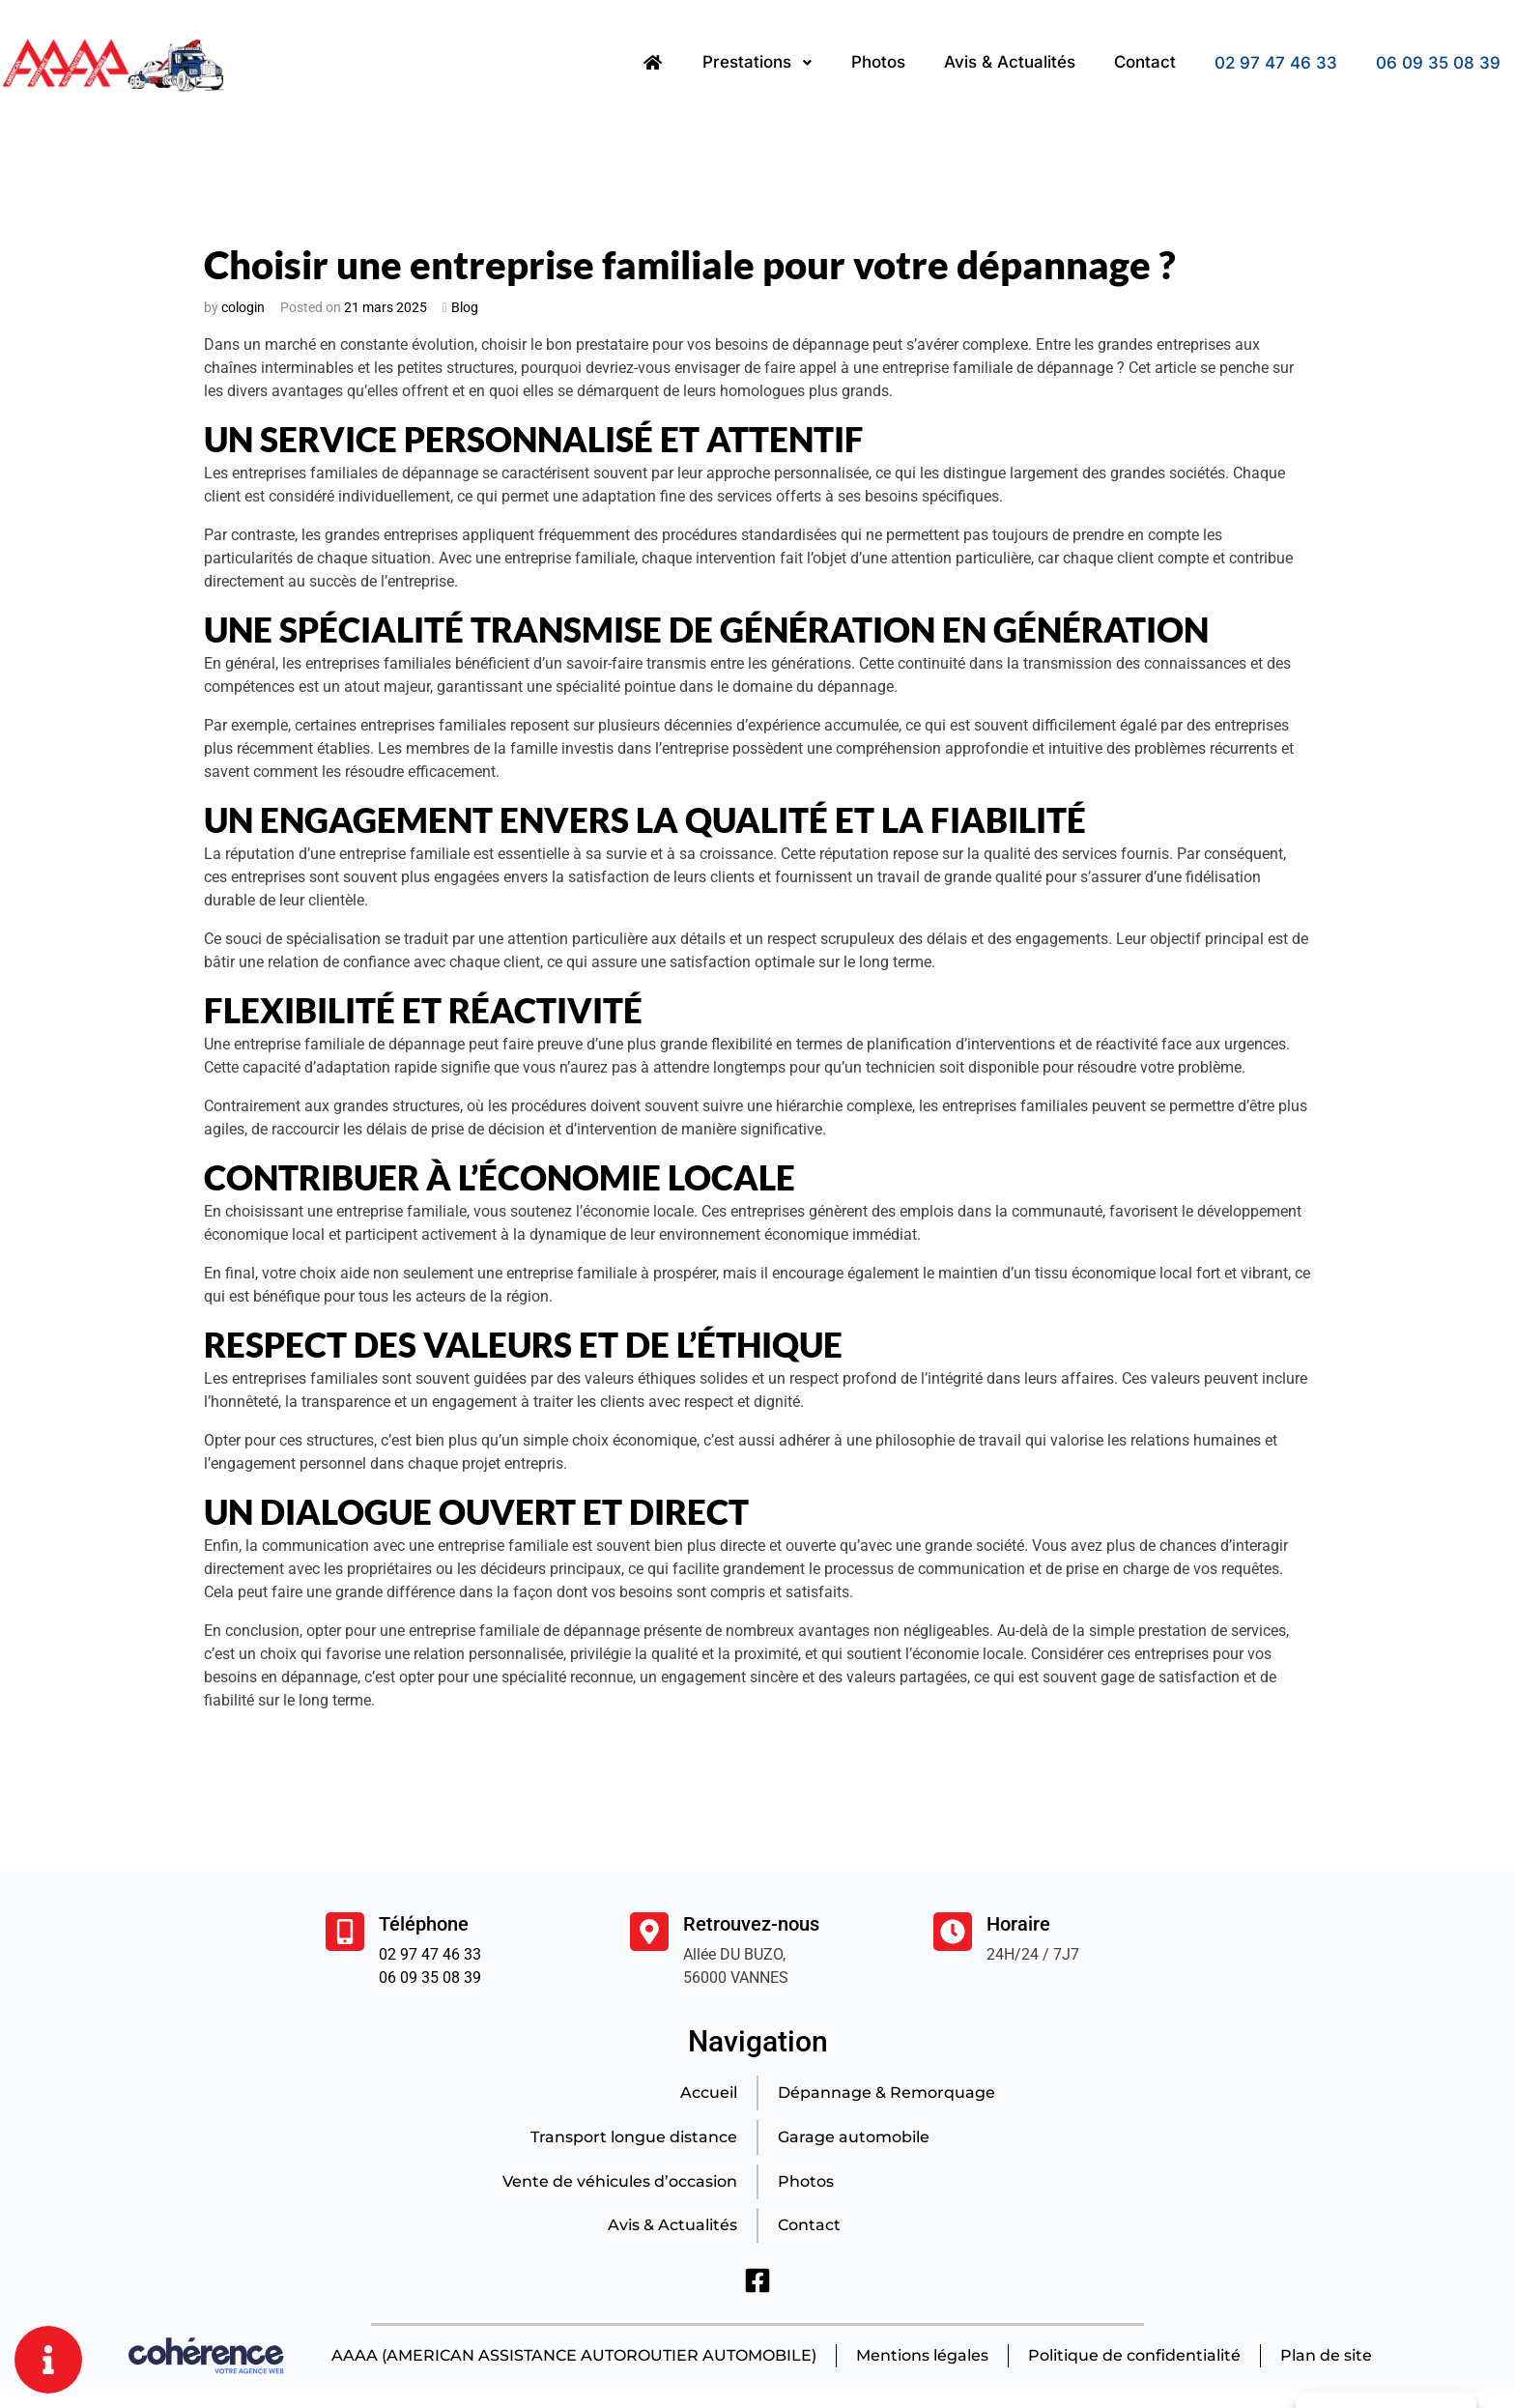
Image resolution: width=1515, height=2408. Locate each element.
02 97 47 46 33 (1276, 62)
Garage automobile (854, 2137)
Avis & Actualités (1009, 62)
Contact (1145, 62)
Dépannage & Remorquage (887, 2092)
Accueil (707, 2092)
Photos (878, 62)
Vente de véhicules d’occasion (618, 2181)
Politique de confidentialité (1134, 2356)
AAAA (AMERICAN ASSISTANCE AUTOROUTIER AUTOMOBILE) (572, 2356)
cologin (243, 307)
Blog (464, 307)
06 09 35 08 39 (1438, 62)
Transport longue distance (632, 2137)
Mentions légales (921, 2356)
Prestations (757, 62)
